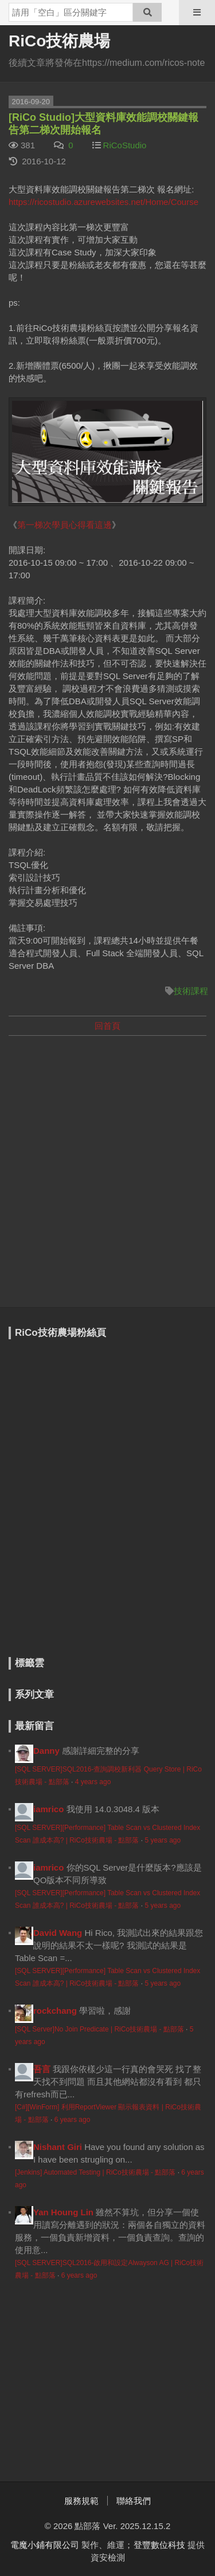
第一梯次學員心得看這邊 (64, 525)
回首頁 (107, 1026)
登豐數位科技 (159, 2545)
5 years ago (163, 1840)
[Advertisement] (107, 1155)
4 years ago (93, 1782)
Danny (46, 1751)
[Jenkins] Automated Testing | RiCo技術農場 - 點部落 (95, 2172)
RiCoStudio (125, 145)
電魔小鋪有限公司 (44, 2545)
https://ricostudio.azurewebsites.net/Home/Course (103, 202)
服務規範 (81, 2501)
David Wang (57, 1933)
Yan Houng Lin (63, 2212)
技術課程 (191, 991)
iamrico (48, 1809)
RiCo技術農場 (59, 41)
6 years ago (72, 2120)
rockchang (55, 2010)
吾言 (41, 2069)
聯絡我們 (133, 2501)
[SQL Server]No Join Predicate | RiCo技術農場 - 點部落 (99, 2029)
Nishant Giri (57, 2147)
